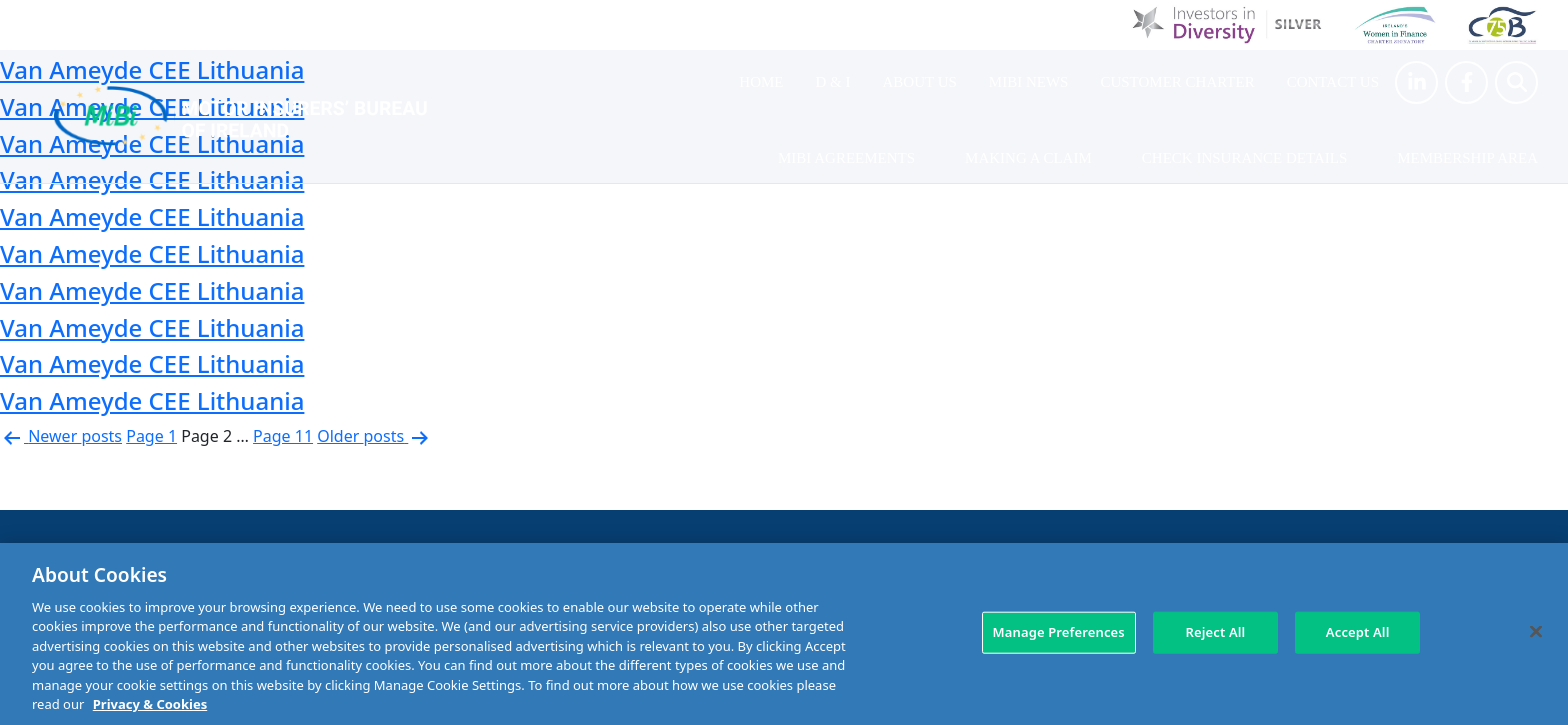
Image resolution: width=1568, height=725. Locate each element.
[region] (784, 634)
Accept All (1358, 632)
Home (761, 82)
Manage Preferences (1059, 632)
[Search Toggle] (1516, 82)
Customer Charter (1177, 82)
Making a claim (1028, 158)
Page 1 (151, 436)
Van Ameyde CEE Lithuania (152, 216)
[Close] (1536, 631)
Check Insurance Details (1244, 158)
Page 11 (283, 436)
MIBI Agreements (846, 158)
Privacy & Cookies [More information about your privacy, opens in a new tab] (150, 704)
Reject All (1216, 632)
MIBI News (1029, 82)
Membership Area (1467, 158)
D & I (833, 82)
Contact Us (1333, 82)
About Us (920, 82)
